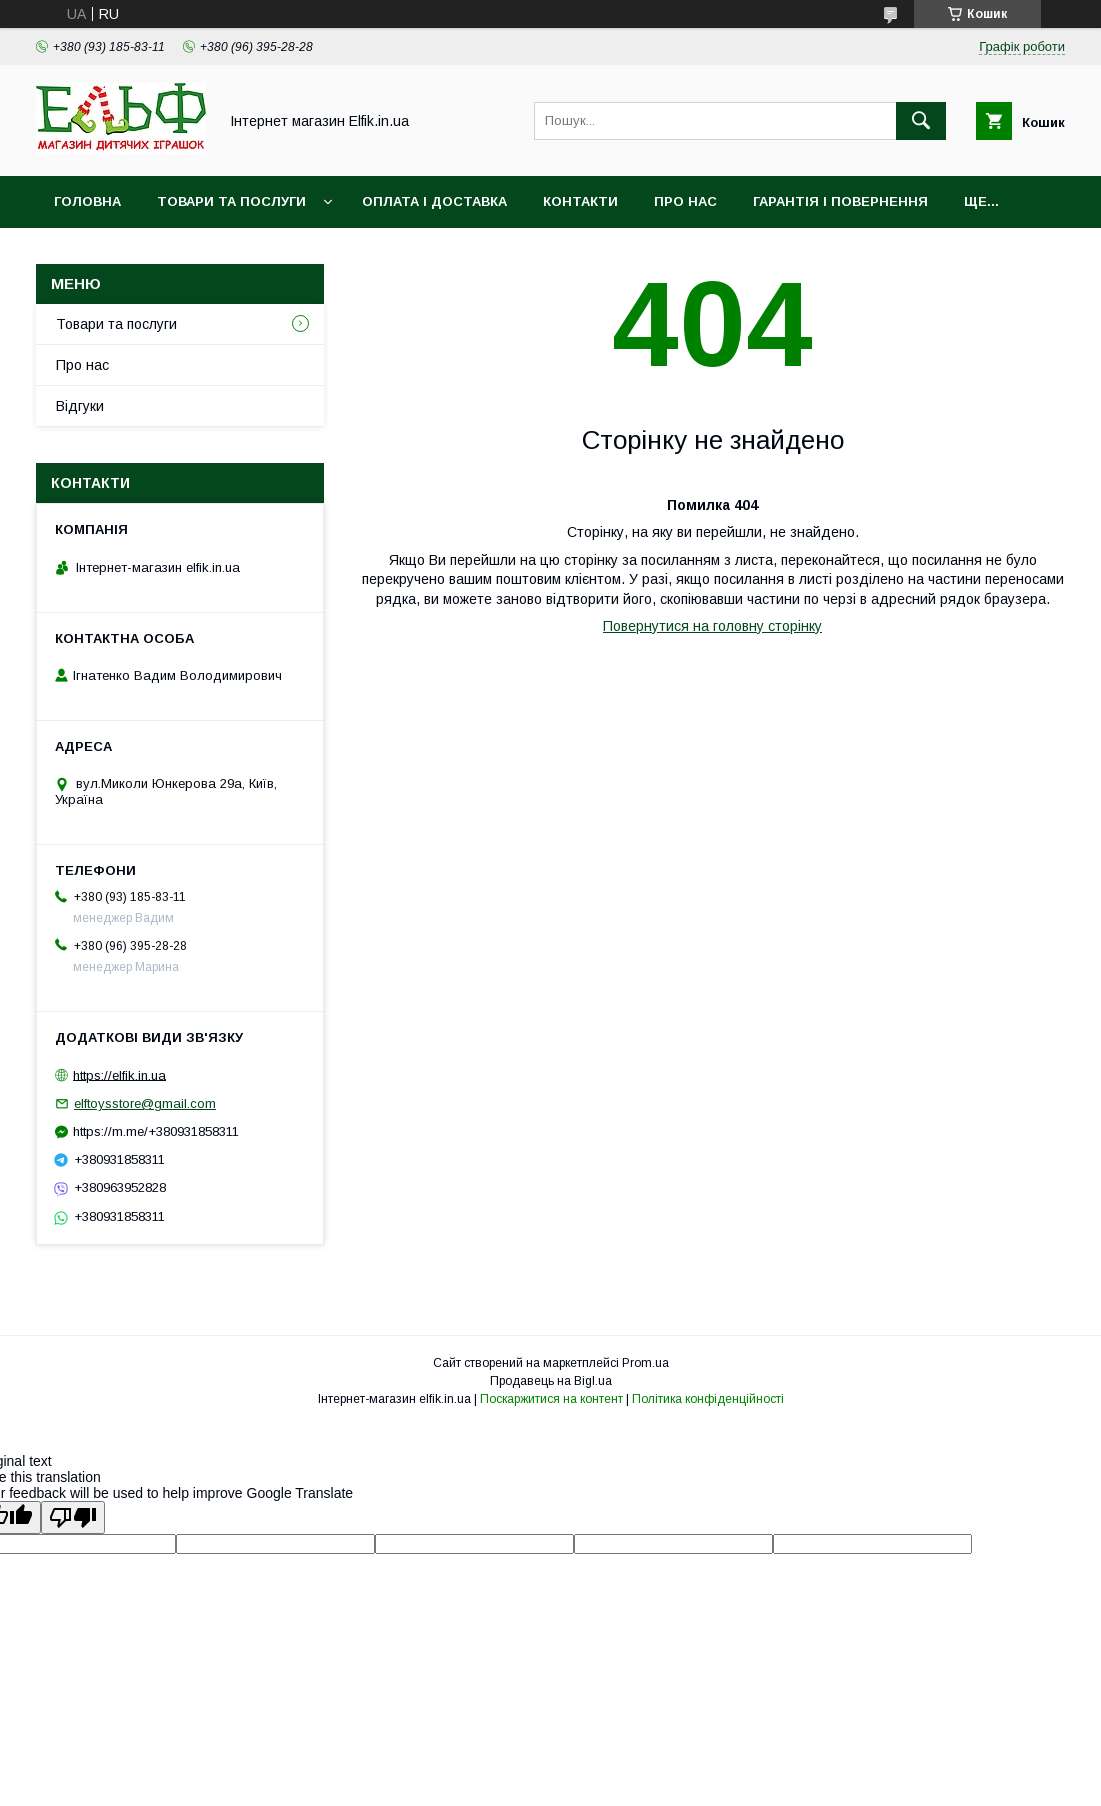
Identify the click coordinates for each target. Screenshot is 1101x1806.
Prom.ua (645, 1363)
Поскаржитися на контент (551, 1399)
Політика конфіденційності (708, 1399)
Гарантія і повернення (840, 201)
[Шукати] (921, 121)
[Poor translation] (73, 1517)
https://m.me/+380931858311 (156, 1131)
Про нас (685, 201)
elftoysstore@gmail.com (145, 1103)
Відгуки (80, 406)
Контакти (580, 201)
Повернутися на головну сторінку (712, 626)
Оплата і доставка (434, 201)
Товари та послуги (231, 201)
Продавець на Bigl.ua (551, 1381)
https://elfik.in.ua (119, 1074)
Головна (87, 201)
